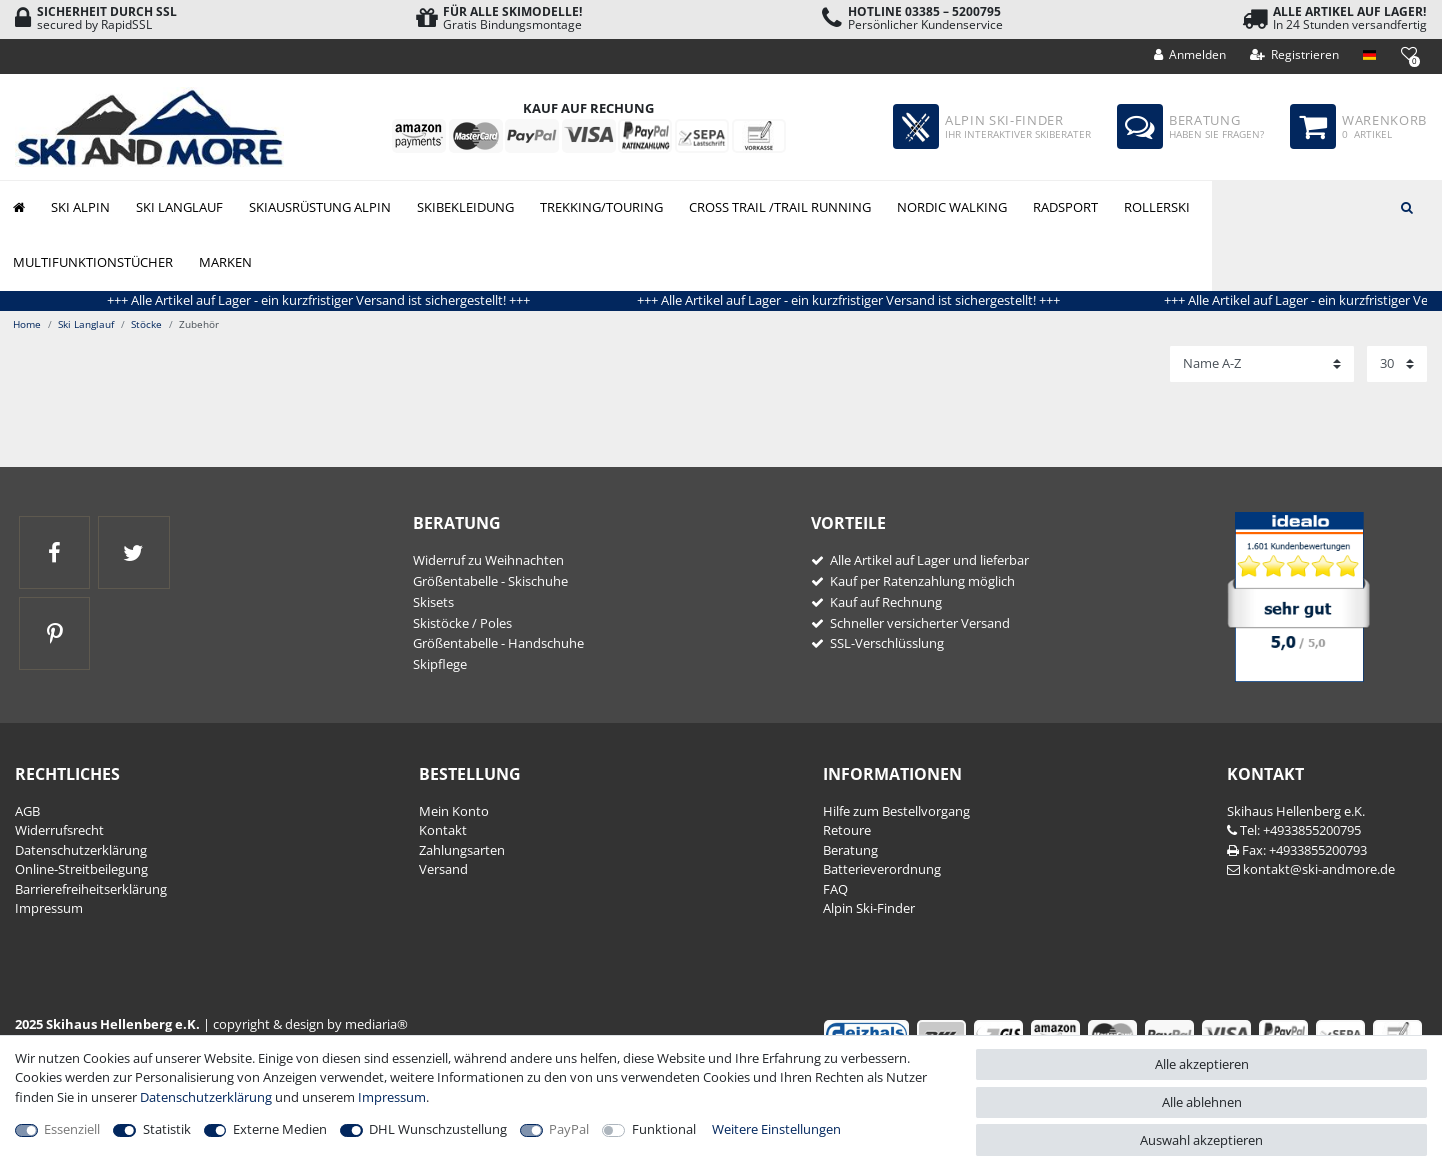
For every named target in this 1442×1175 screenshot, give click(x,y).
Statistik (167, 1129)
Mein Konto (454, 811)
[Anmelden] (1190, 55)
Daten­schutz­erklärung (81, 850)
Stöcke (146, 324)
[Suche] (1407, 206)
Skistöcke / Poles (462, 623)
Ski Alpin (80, 207)
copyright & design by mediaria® (310, 1024)
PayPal (569, 1129)
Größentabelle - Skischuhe (490, 581)
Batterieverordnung (882, 869)
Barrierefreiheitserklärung (91, 889)
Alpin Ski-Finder (869, 908)
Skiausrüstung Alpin (320, 207)
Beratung (850, 850)
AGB (27, 811)
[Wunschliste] (1408, 53)
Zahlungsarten (462, 850)
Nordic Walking (952, 207)
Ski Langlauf (179, 207)
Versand (443, 869)
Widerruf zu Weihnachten (488, 560)
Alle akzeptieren (1202, 1064)
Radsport (1065, 207)
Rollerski (1157, 207)
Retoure (847, 830)
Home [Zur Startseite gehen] (27, 324)
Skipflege (440, 664)
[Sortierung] (1262, 364)
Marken (225, 262)
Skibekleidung (465, 207)
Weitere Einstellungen (776, 1129)
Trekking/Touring (601, 207)
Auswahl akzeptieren (1201, 1140)
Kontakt (443, 830)
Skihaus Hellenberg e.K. (1296, 811)
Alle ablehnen (1202, 1102)
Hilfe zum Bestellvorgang (896, 811)
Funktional (664, 1129)
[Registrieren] (1295, 55)
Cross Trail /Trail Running (780, 207)
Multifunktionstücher (93, 262)
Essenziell (72, 1129)
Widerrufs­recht (59, 830)
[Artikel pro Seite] (1397, 364)
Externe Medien (280, 1129)
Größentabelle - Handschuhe (498, 643)
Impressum (49, 908)
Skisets (433, 602)
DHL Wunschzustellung (438, 1129)
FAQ (835, 889)
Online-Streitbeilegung (81, 869)
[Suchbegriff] (1327, 206)
